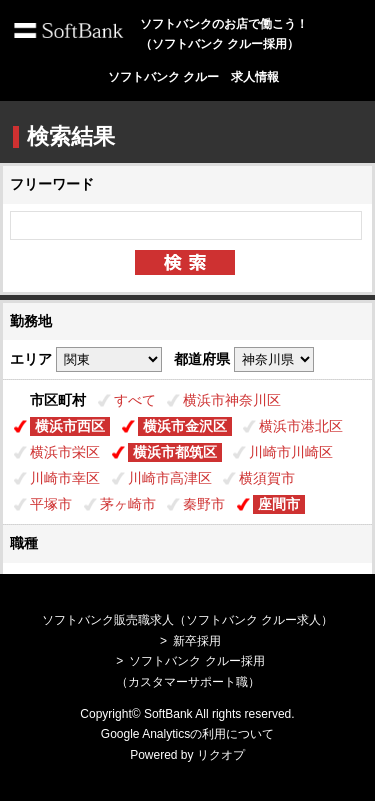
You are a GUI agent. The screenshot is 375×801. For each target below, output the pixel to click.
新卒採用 (197, 641)
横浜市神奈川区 (232, 400)
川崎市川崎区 (291, 452)
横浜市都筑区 (175, 452)
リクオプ (221, 755)
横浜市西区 (70, 426)
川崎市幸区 (65, 478)
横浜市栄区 (65, 452)
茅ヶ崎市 (128, 504)
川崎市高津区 (170, 478)
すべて (135, 400)
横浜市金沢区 (185, 426)
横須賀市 (267, 478)
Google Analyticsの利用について (187, 734)
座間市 (279, 504)
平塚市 (51, 504)
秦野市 (204, 504)
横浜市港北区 (301, 426)
